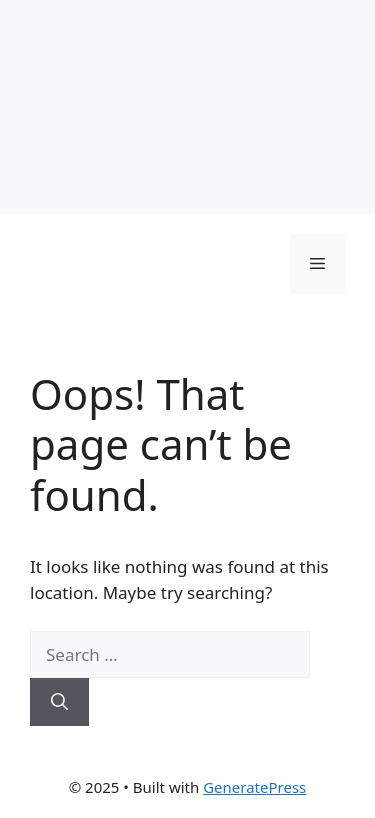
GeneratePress (254, 787)
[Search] (59, 702)
